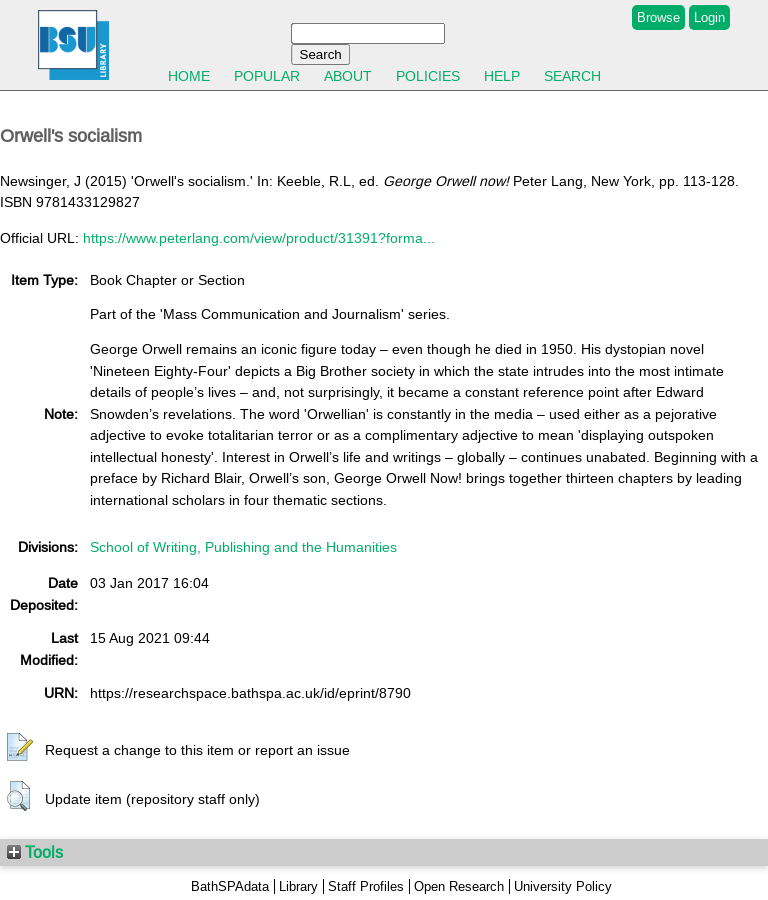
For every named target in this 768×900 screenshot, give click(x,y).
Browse (658, 17)
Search (572, 76)
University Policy (563, 886)
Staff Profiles (366, 886)
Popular (267, 76)
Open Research (459, 886)
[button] (20, 748)
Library (298, 886)
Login (709, 17)
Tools (35, 852)
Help (502, 76)
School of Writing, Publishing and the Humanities (243, 547)
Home (189, 76)
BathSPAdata (230, 886)
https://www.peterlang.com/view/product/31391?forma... (259, 238)
